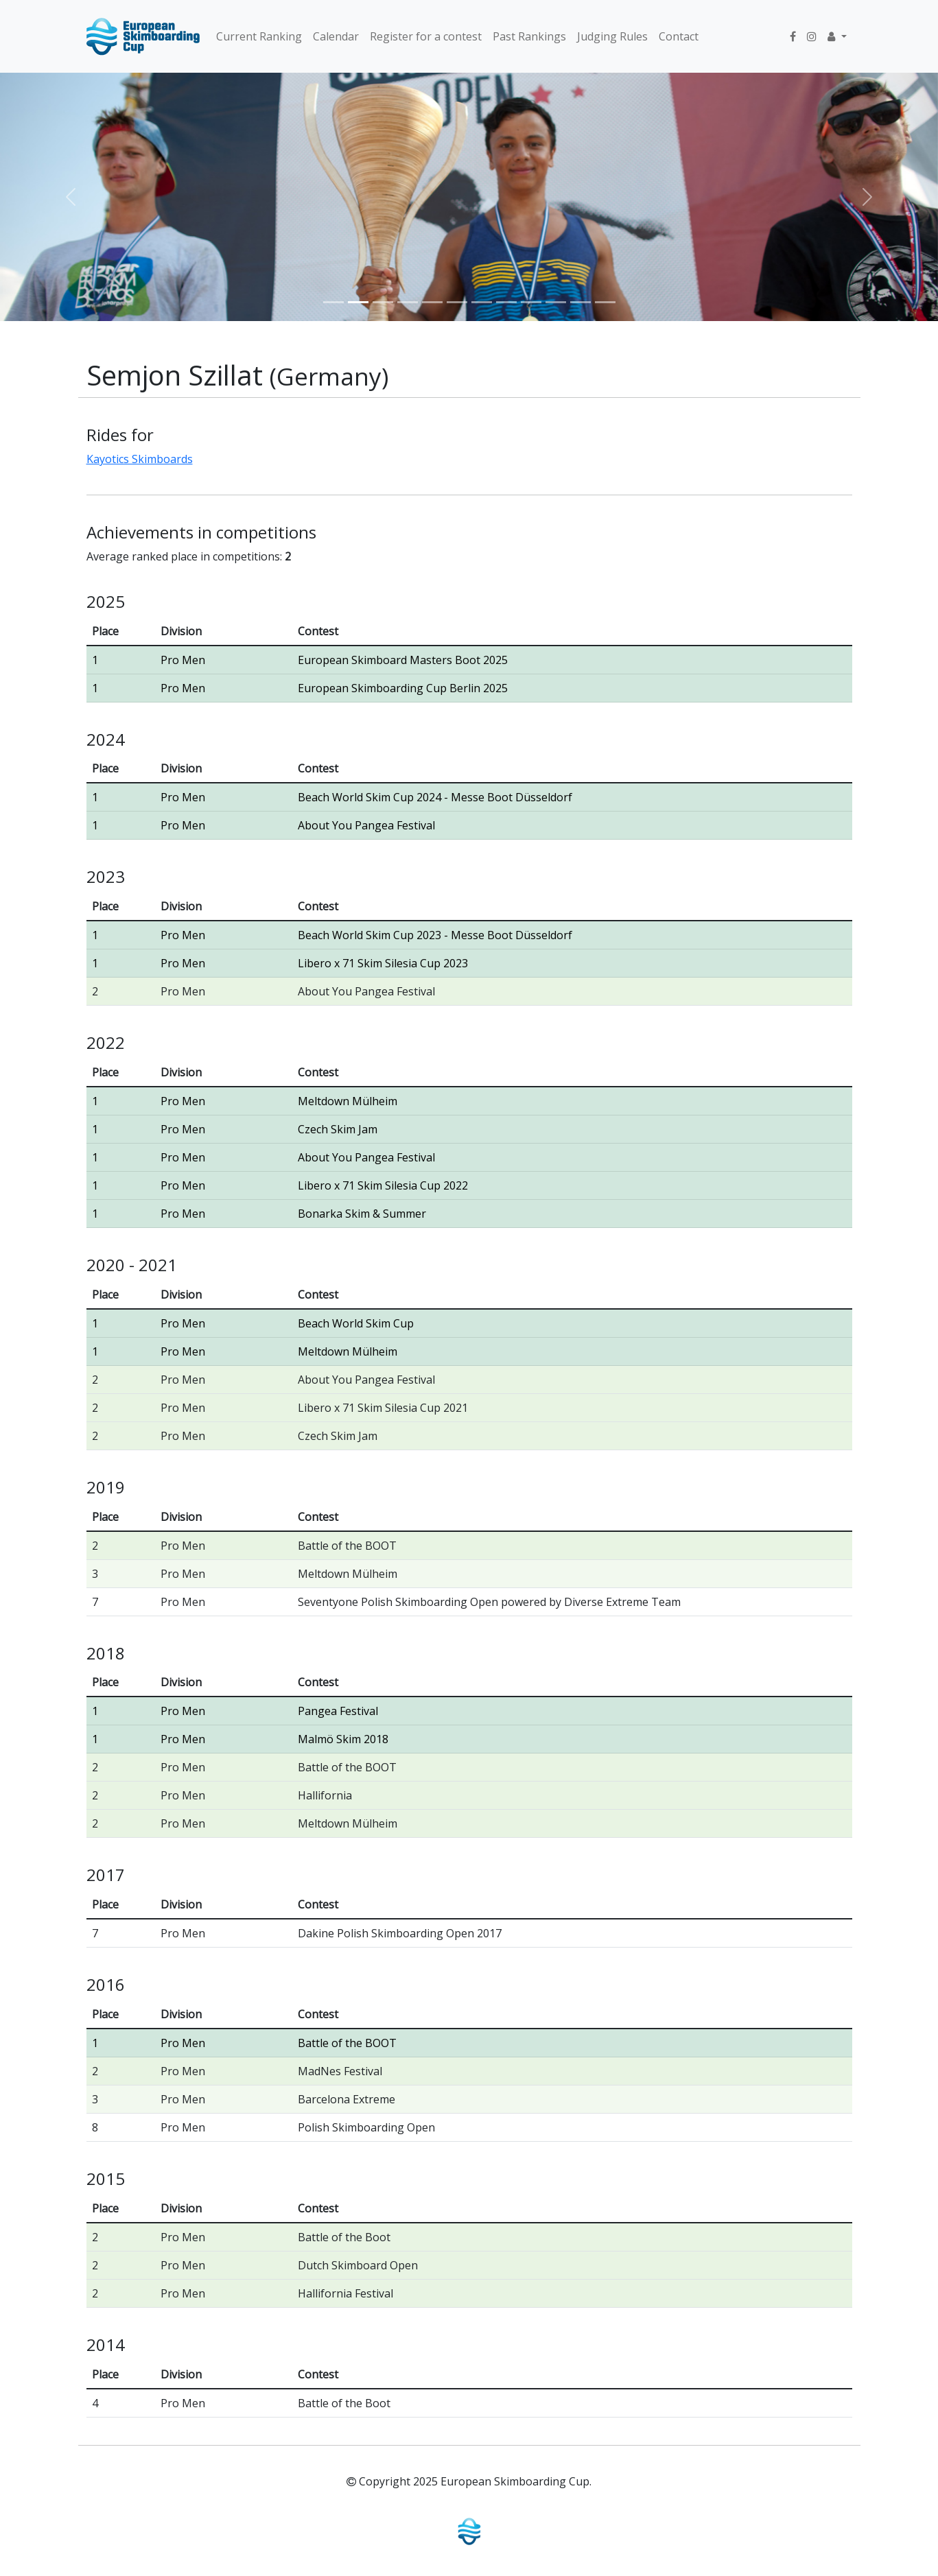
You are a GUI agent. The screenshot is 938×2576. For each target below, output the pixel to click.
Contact (679, 36)
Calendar (336, 36)
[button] (837, 36)
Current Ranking (259, 36)
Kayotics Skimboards (139, 458)
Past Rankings (529, 36)
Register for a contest (426, 36)
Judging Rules (612, 36)
